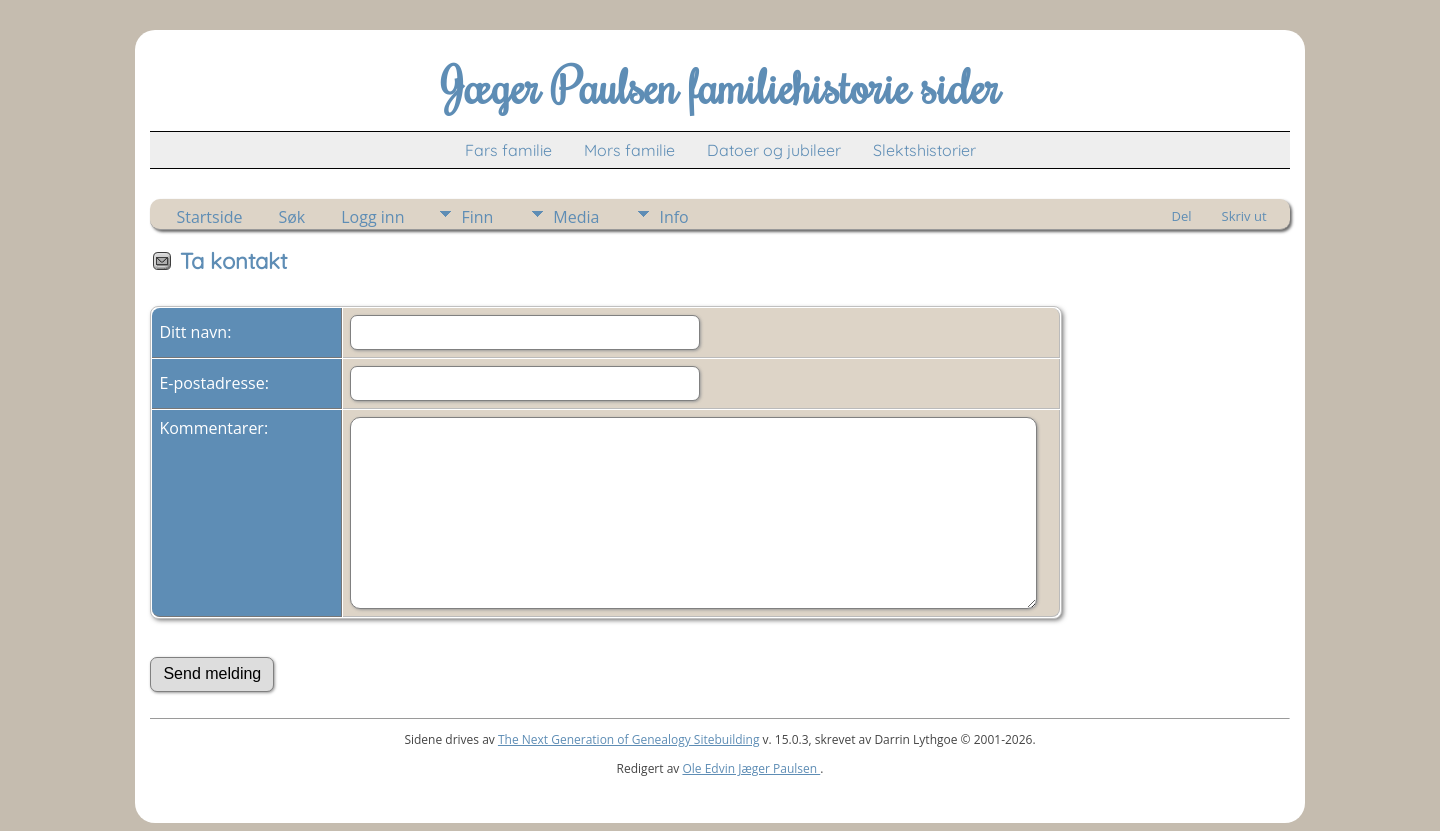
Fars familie (508, 150)
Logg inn (372, 217)
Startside (209, 217)
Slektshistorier (924, 150)
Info (673, 217)
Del (1182, 216)
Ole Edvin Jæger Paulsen (751, 768)
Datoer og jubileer (774, 150)
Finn (477, 217)
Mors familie (629, 150)
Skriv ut (1244, 216)
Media (576, 217)
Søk (291, 217)
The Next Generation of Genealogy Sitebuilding (629, 739)
